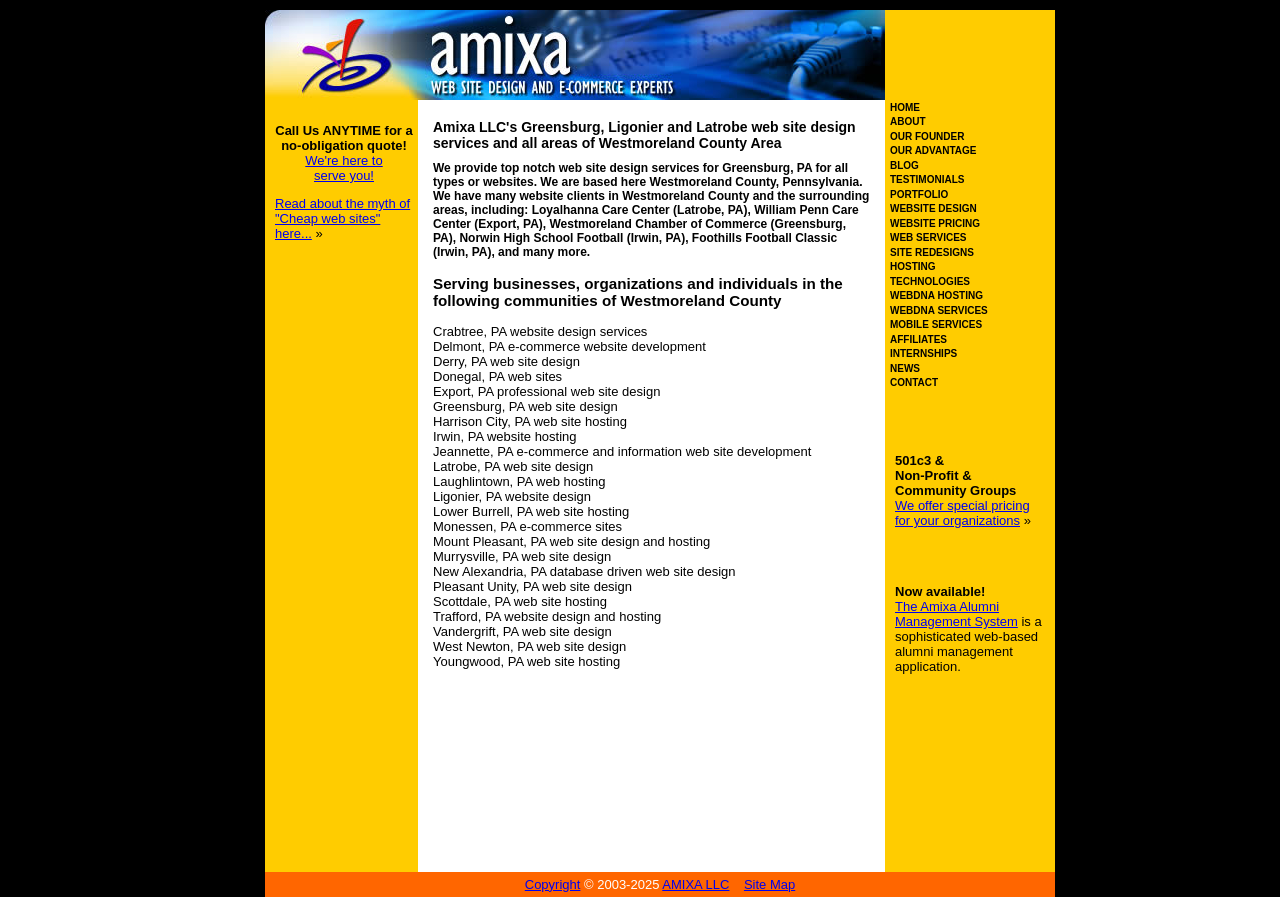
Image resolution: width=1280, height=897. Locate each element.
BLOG (904, 165)
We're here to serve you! (343, 168)
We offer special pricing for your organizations (962, 513)
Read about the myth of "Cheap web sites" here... (342, 218)
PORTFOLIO (919, 194)
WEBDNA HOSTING (936, 295)
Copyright (553, 884)
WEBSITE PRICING (935, 223)
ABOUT (908, 121)
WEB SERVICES (928, 237)
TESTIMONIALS (927, 179)
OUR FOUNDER (927, 136)
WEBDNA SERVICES (939, 310)
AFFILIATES (918, 339)
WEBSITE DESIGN (933, 208)
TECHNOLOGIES (930, 281)
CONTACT (914, 382)
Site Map (769, 884)
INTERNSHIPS (923, 353)
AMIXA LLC (695, 884)
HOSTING (913, 266)
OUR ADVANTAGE (933, 150)
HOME (905, 107)
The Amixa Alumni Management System (956, 614)
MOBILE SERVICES (936, 324)
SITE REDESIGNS (932, 252)
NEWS (905, 368)
